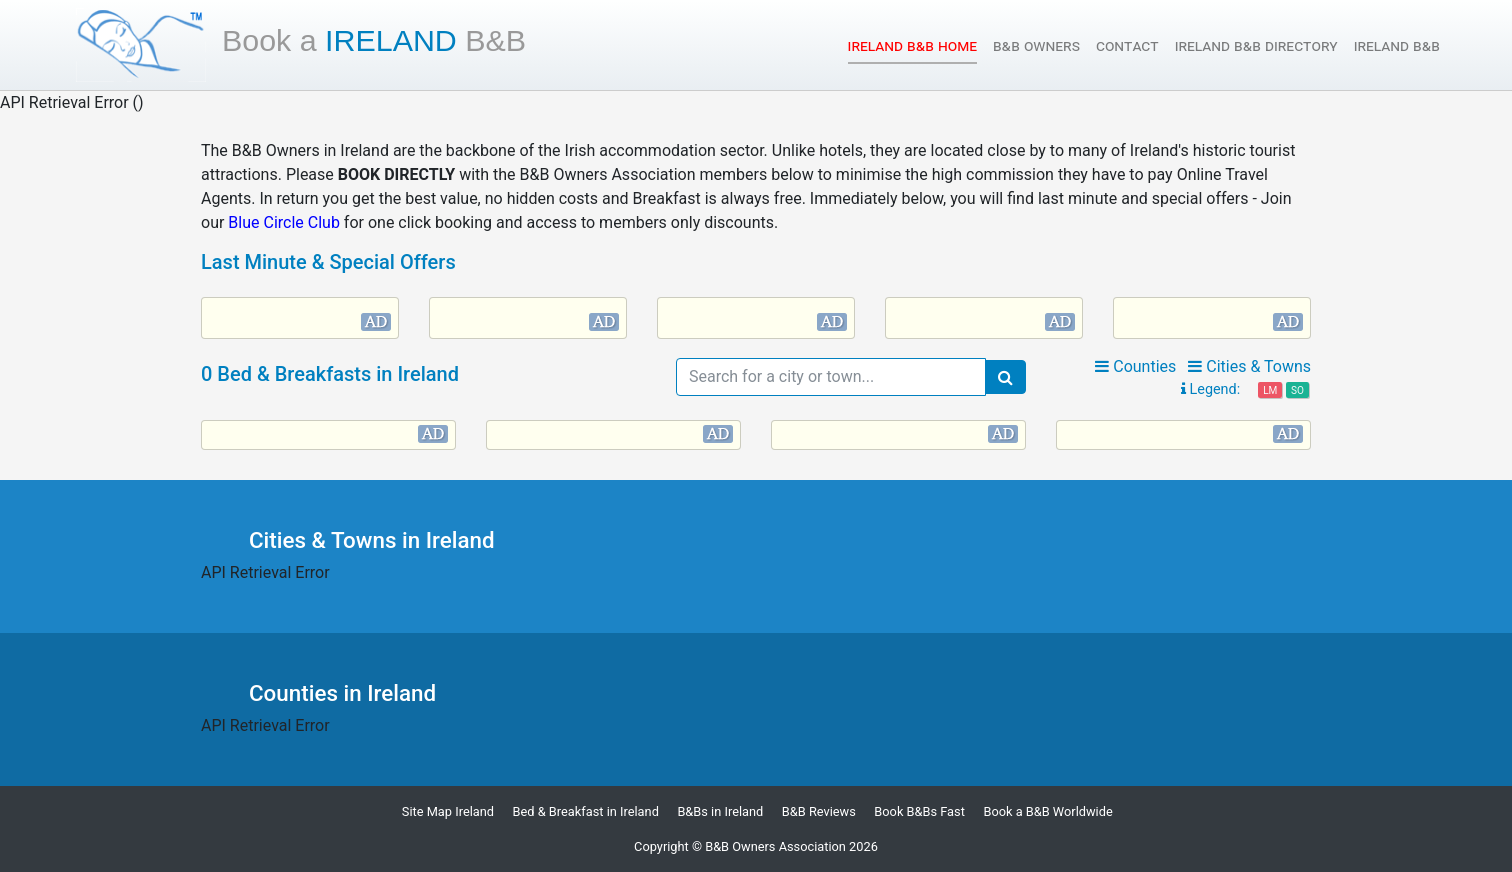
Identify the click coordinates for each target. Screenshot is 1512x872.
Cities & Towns (1249, 366)
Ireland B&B (1397, 45)
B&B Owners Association (775, 846)
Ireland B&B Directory (1256, 45)
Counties (1135, 366)
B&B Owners (1036, 45)
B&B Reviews (819, 811)
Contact (1127, 45)
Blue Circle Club (284, 222)
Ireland (374, 40)
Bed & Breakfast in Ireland (586, 811)
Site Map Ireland (448, 811)
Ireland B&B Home (912, 44)
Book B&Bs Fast (919, 811)
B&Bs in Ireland (720, 811)
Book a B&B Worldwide (1047, 811)
